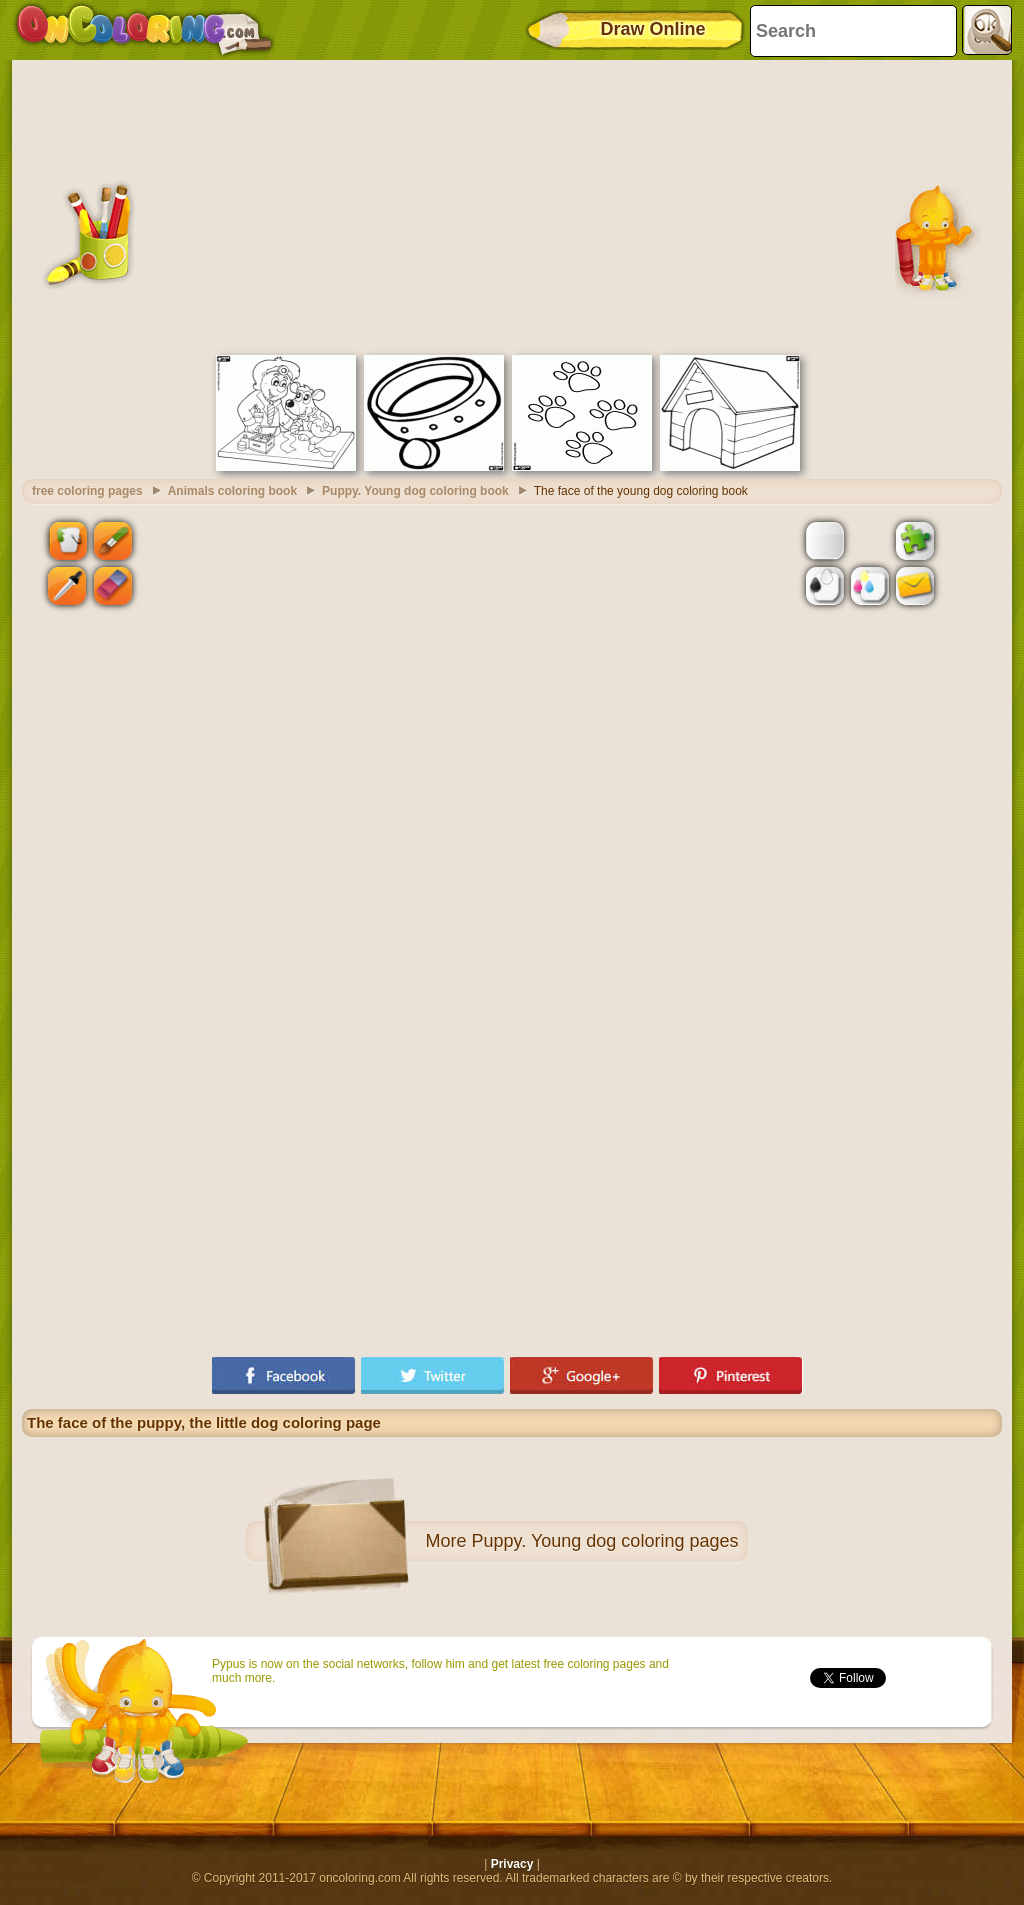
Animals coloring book (232, 491)
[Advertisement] (512, 205)
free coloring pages (87, 491)
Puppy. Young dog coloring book (415, 491)
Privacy (512, 1864)
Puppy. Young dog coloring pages (605, 1541)
